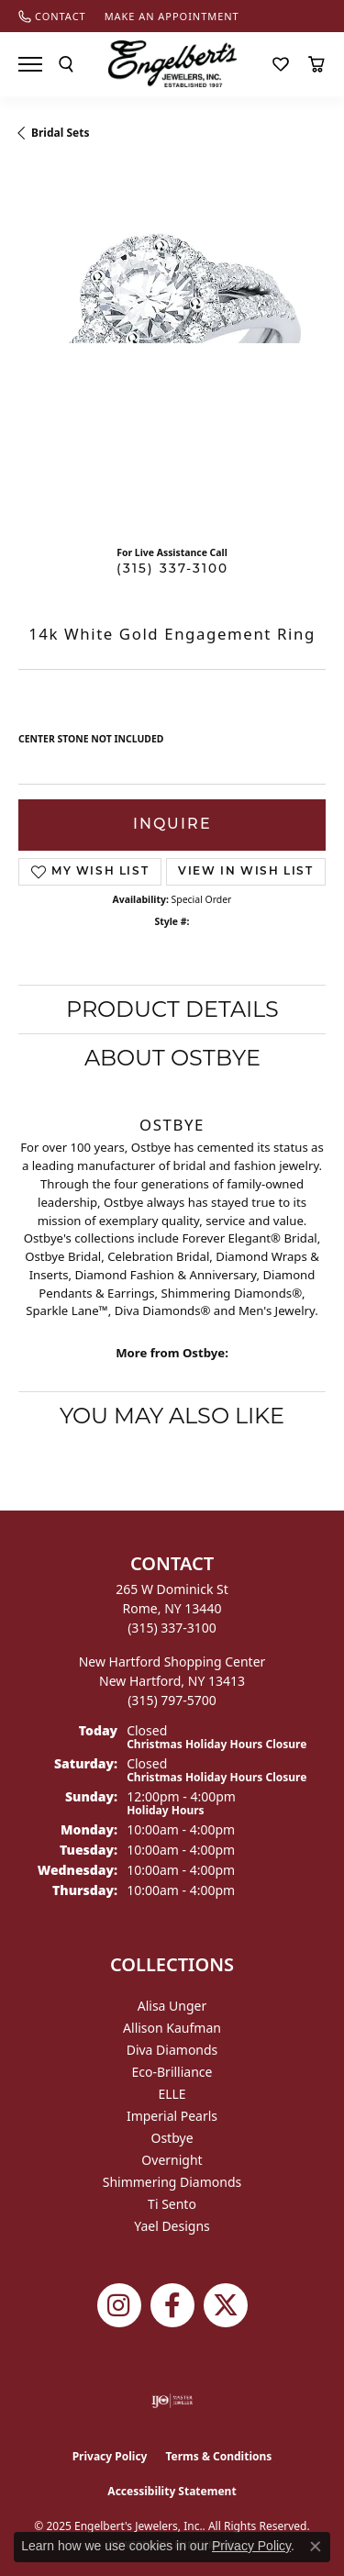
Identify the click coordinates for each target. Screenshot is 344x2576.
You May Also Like (172, 1415)
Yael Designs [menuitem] (172, 2226)
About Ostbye (172, 1057)
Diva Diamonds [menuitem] (172, 2049)
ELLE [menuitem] (171, 2093)
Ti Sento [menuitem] (172, 2204)
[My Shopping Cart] (316, 64)
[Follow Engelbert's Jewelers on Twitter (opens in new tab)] (226, 2305)
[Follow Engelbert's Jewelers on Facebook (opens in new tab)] (172, 2305)
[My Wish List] (280, 64)
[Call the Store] (172, 1627)
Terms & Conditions (218, 2456)
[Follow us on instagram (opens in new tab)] (119, 2305)
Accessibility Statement (171, 2491)
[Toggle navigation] (30, 64)
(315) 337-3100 (172, 569)
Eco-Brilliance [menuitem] (172, 2071)
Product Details (172, 1009)
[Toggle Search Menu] (66, 64)
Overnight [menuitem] (171, 2160)
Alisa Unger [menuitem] (172, 2005)
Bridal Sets (60, 132)
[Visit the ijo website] (172, 2400)
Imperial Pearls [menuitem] (172, 2115)
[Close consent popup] (315, 2546)
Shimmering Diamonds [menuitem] (172, 2182)
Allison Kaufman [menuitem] (172, 2027)
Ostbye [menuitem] (171, 2138)
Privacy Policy (110, 2456)
